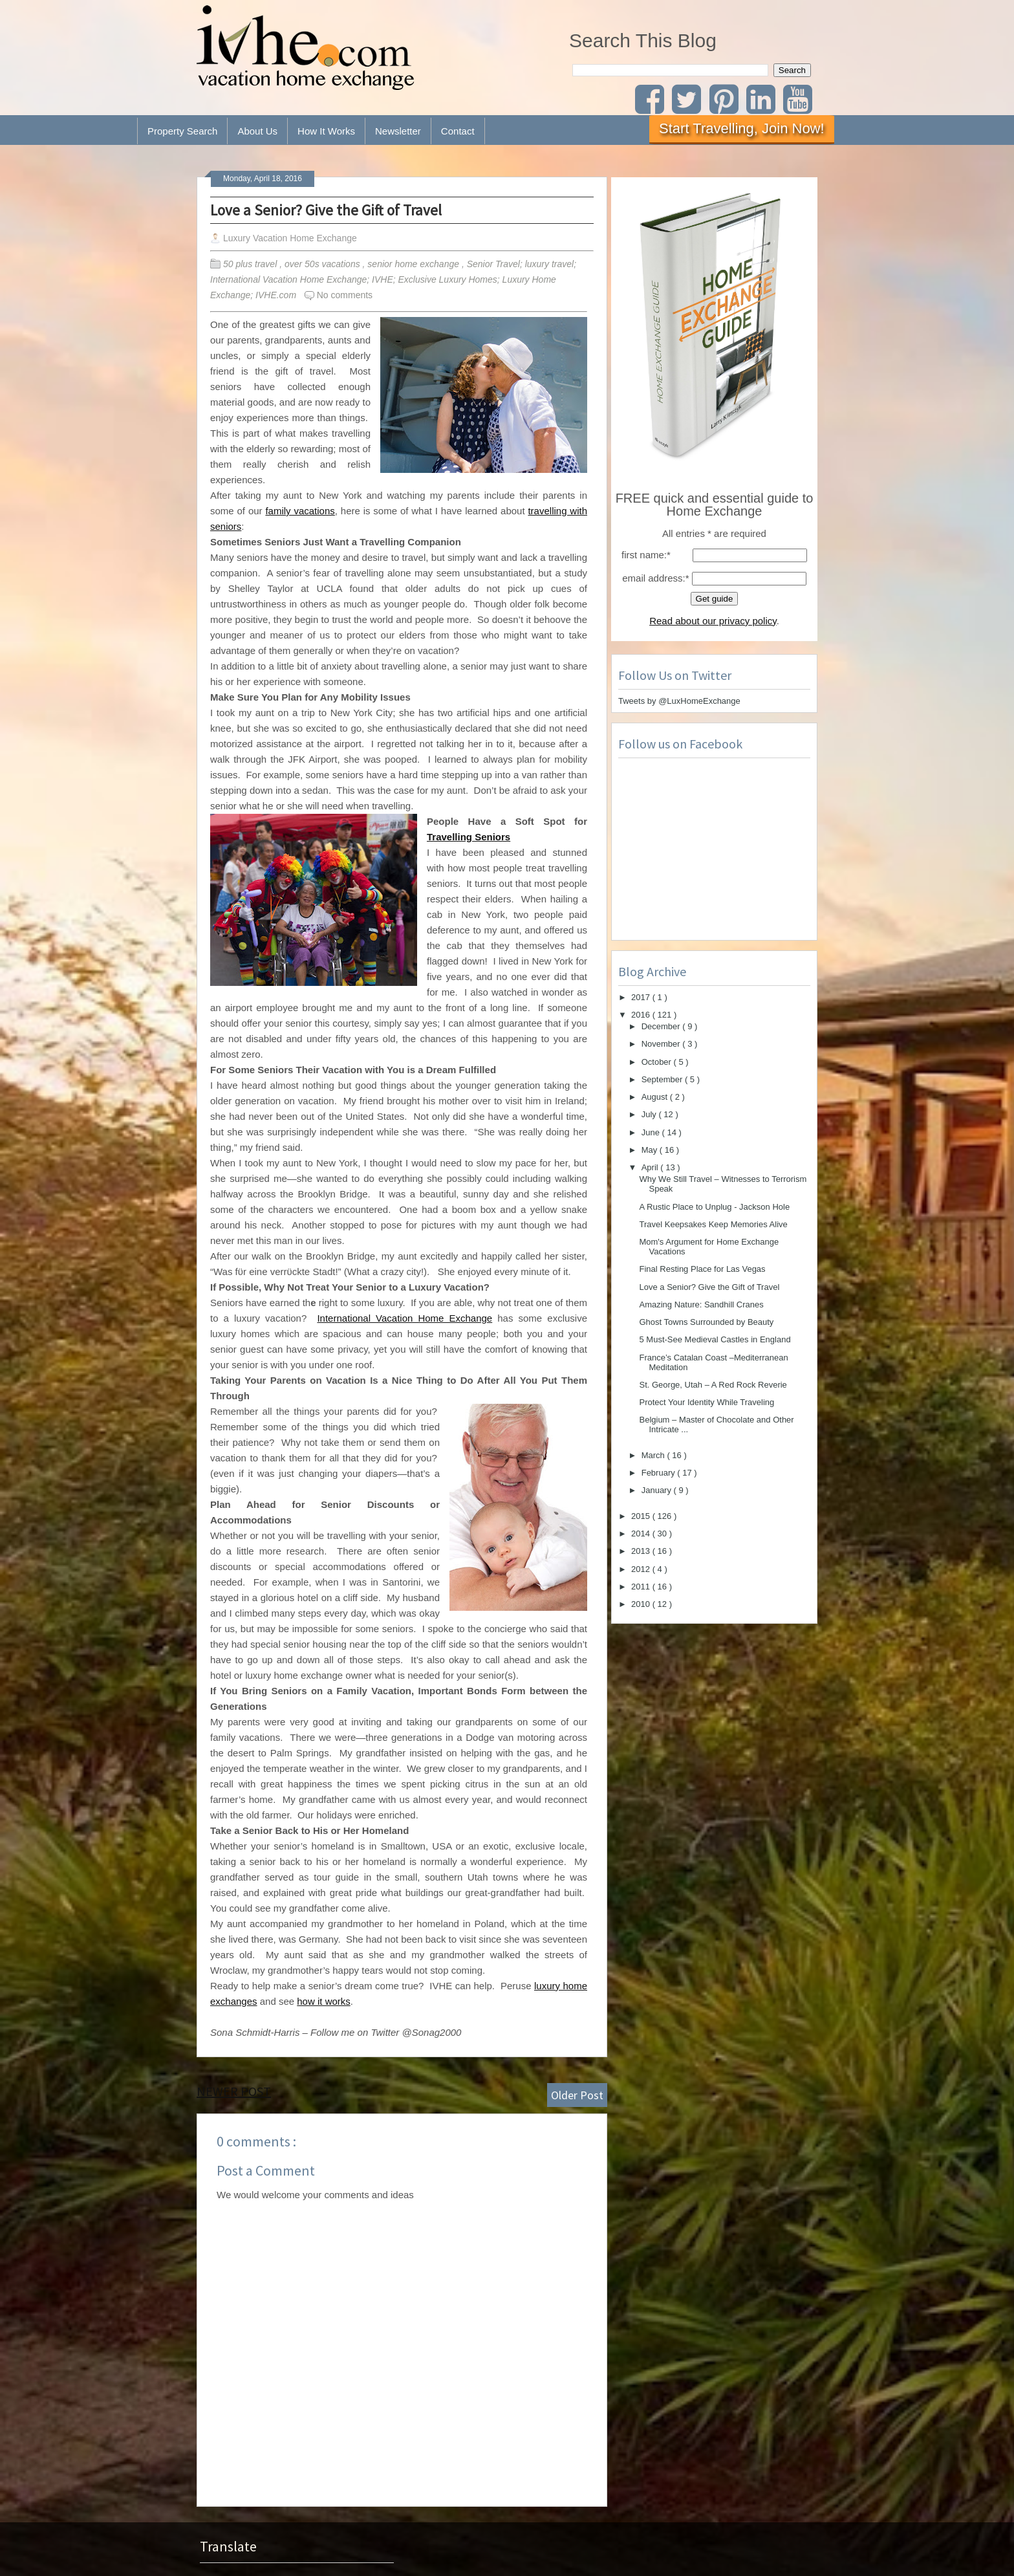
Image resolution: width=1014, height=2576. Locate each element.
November (662, 1044)
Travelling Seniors (468, 836)
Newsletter (398, 131)
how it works (324, 2001)
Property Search (182, 131)
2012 (642, 1569)
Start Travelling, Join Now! (742, 128)
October (658, 1062)
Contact (458, 131)
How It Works (326, 131)
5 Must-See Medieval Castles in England (714, 1339)
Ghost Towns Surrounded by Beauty (706, 1322)
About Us (257, 131)
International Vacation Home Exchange (404, 1318)
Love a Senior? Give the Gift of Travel (326, 210)
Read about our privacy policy (713, 620)
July (650, 1114)
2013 (642, 1551)
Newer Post (234, 2091)
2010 (642, 1604)
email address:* (655, 578)
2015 (642, 1516)
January (658, 1490)
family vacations (299, 510)
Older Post (577, 2095)
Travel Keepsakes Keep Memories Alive (713, 1224)
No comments (344, 295)
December (662, 1026)
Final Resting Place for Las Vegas (702, 1269)
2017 (642, 997)
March (654, 1455)
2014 (642, 1533)
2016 (642, 1015)
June (652, 1132)
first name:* (646, 554)
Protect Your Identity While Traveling (706, 1402)
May (651, 1150)
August (656, 1097)
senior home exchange (414, 264)
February (660, 1473)
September (663, 1079)
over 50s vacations (324, 264)
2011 (642, 1586)
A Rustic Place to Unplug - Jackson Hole (714, 1207)
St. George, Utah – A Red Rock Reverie (712, 1385)
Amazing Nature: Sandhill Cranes (701, 1304)
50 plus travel (251, 264)
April (651, 1167)
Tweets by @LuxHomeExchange (679, 701)
